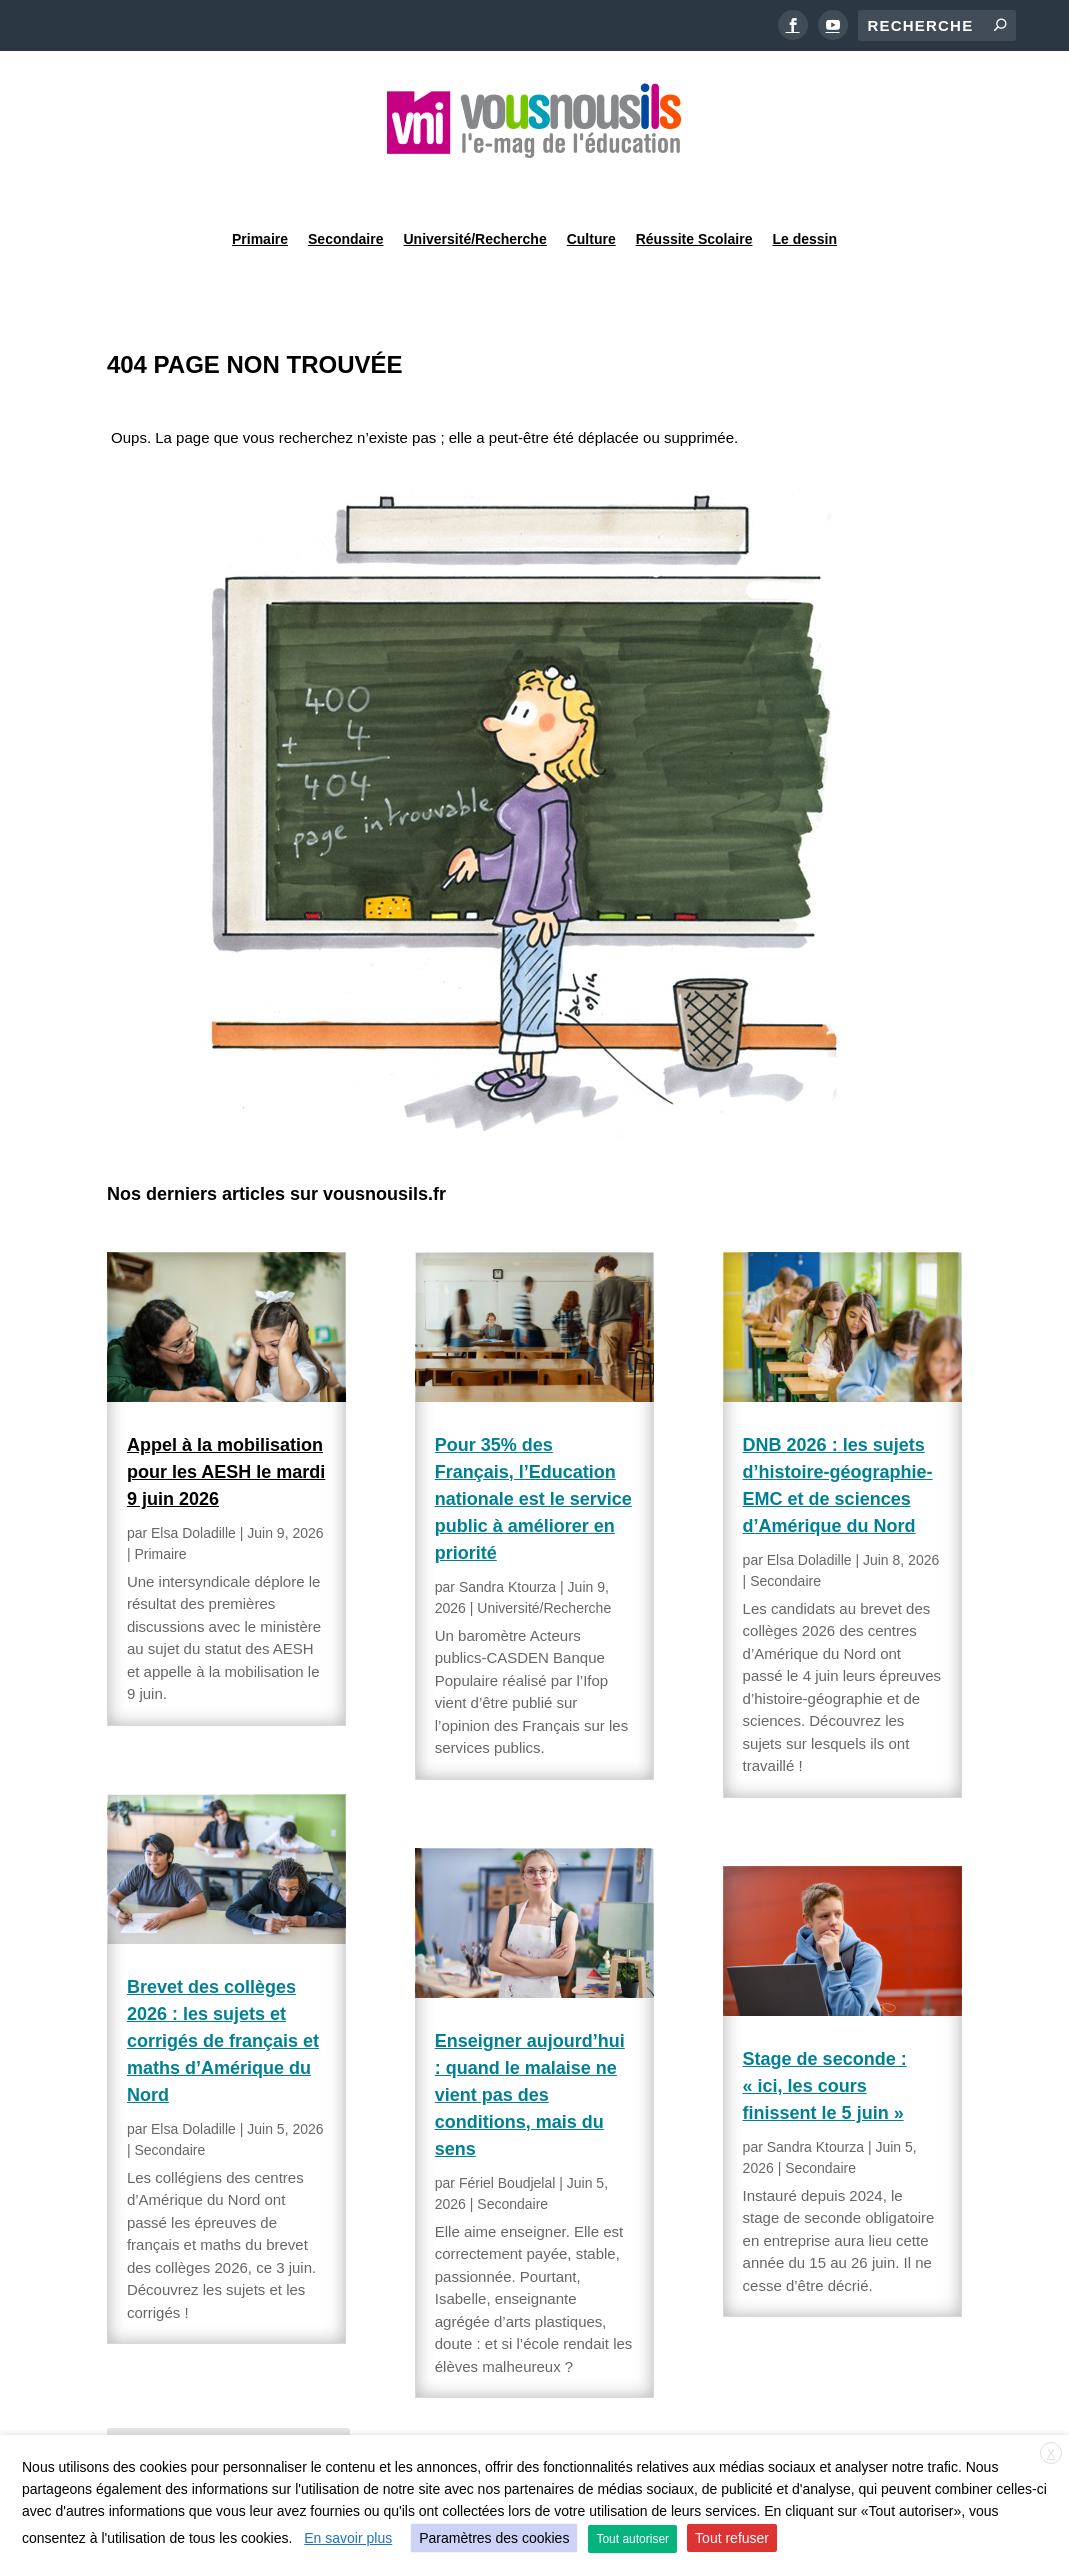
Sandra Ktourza (507, 1536)
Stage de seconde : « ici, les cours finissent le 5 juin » (825, 2035)
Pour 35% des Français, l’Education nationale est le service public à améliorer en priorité (533, 1448)
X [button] (1051, 2454)
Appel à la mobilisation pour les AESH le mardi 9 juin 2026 (226, 1421)
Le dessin (804, 184)
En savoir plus (348, 2538)
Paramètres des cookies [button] (494, 2538)
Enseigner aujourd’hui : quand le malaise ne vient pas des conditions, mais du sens (530, 2044)
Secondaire (345, 184)
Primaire (260, 184)
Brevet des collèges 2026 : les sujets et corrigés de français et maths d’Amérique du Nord (223, 1990)
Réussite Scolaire (694, 184)
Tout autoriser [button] (632, 2539)
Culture (591, 184)
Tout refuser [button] (732, 2538)
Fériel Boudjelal (507, 2132)
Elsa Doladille (193, 1482)
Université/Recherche (475, 184)
